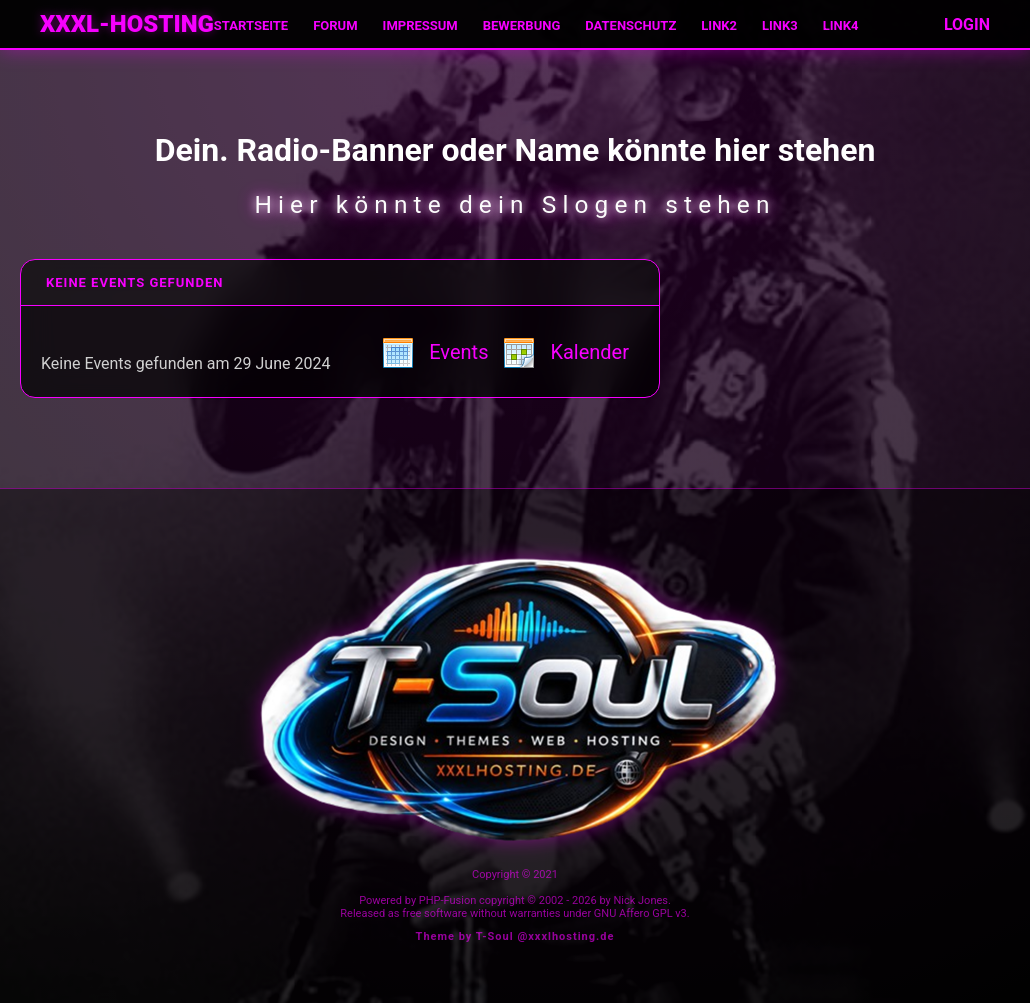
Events (435, 352)
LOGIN (967, 24)
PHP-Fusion (448, 900)
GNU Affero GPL (633, 913)
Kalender (566, 352)
